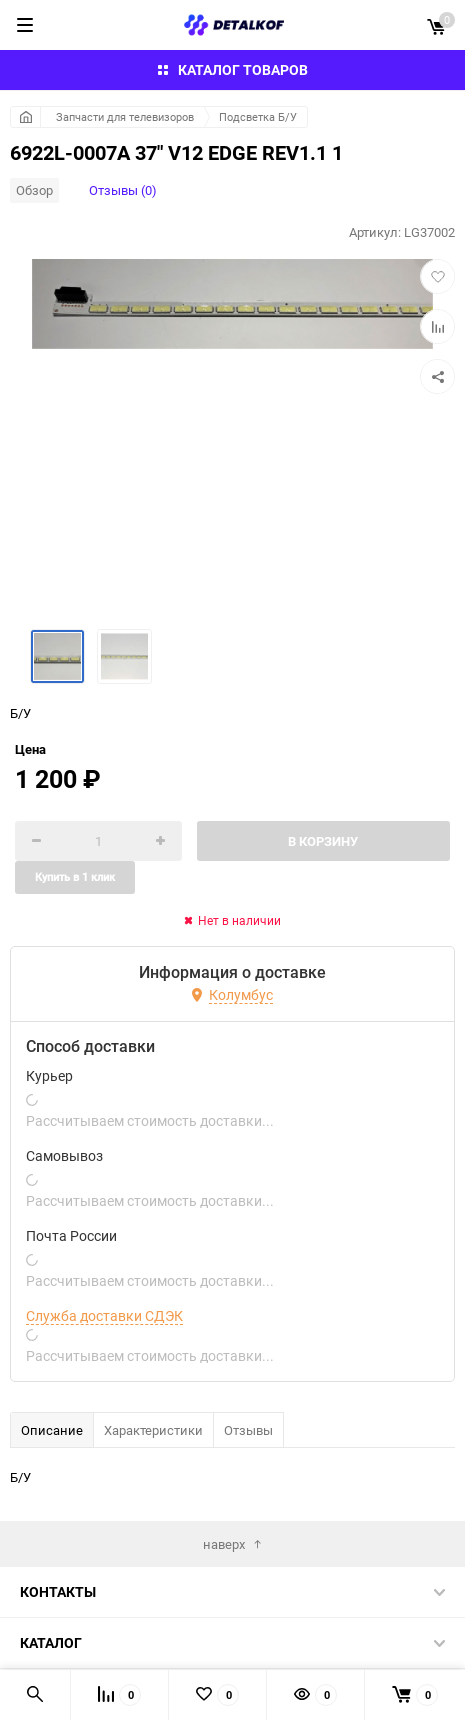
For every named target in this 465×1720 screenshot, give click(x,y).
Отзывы (248, 1430)
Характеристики (153, 1430)
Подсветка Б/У (258, 116)
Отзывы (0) (123, 190)
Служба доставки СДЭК (104, 1316)
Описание (52, 1430)
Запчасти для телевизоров (125, 116)
